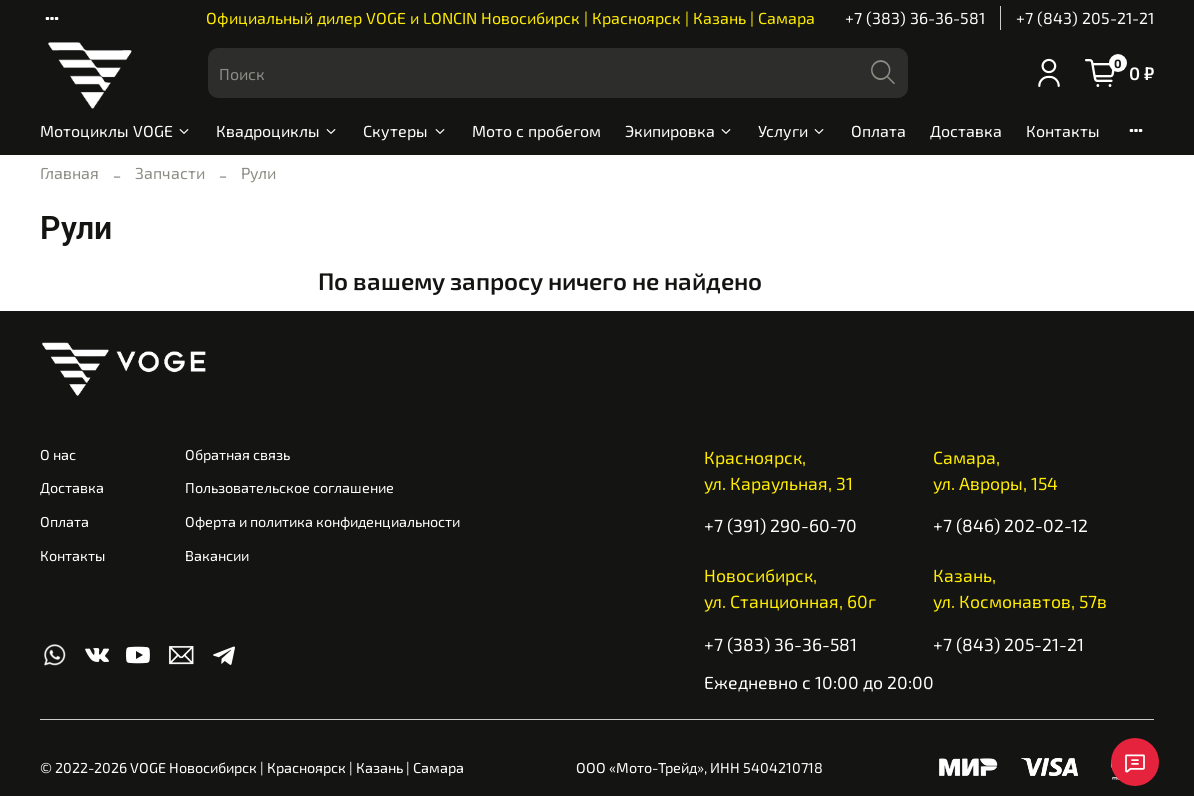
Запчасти (170, 172)
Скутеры (405, 130)
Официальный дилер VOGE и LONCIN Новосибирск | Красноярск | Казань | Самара (510, 17)
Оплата (878, 130)
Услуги (792, 130)
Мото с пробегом (536, 130)
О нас (58, 454)
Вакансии (217, 555)
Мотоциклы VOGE (116, 130)
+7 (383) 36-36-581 (915, 17)
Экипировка (679, 130)
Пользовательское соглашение (289, 487)
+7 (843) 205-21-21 (1085, 17)
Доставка (966, 130)
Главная (69, 172)
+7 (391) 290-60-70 (780, 525)
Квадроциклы (277, 130)
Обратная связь (237, 454)
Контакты (1063, 130)
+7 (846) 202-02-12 (1010, 525)
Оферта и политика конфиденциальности (322, 521)
